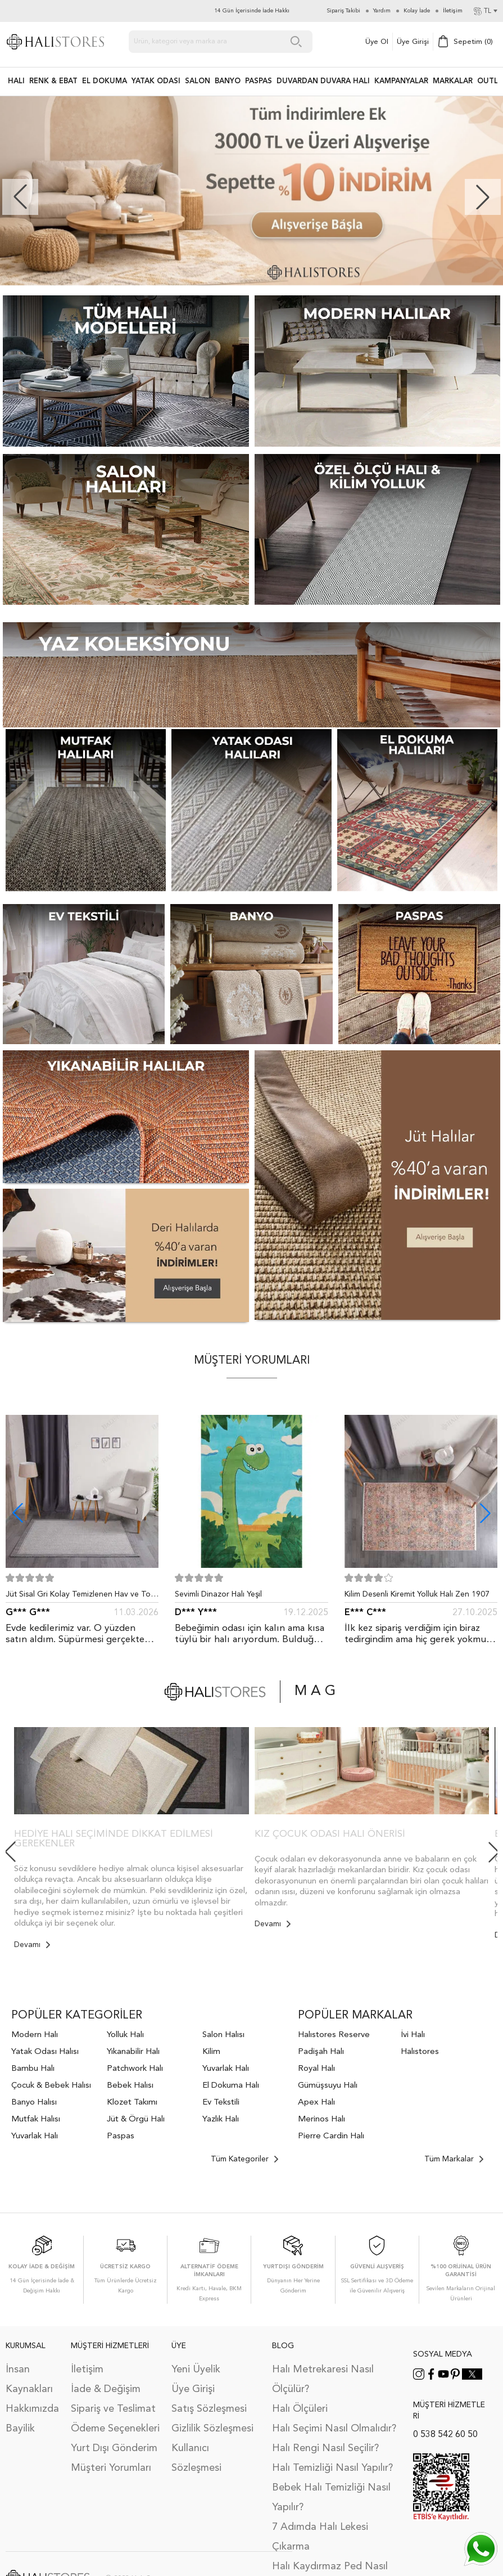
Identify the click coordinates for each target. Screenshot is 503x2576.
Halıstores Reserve (334, 2035)
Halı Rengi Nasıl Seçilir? (325, 2448)
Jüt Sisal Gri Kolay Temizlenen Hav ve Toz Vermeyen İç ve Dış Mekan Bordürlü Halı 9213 (80, 1596)
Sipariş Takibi (343, 11)
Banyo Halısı (34, 2102)
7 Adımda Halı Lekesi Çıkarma (320, 2537)
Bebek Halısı (130, 2086)
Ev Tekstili (220, 2102)
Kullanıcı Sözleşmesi (196, 2458)
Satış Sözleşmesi (209, 2409)
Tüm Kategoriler (244, 2159)
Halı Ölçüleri (300, 2409)
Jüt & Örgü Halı (136, 2119)
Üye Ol (376, 42)
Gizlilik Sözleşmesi (212, 2429)
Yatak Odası (156, 81)
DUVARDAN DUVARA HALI (323, 81)
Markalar (453, 81)
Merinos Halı (321, 2119)
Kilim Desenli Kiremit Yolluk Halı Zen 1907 (417, 1594)
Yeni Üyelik (195, 2369)
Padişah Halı (321, 2052)
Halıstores (420, 2052)
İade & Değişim (106, 2389)
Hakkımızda (32, 2409)
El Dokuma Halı (230, 2086)
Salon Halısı (223, 2035)
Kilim (211, 2052)
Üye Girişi (413, 42)
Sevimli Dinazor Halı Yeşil (218, 1594)
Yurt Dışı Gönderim (114, 2448)
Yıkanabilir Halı (133, 2052)
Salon (197, 81)
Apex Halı (316, 2102)
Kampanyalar (401, 81)
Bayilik (20, 2429)
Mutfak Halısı (35, 2119)
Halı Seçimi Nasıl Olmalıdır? (334, 2429)
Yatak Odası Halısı (45, 2052)
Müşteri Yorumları (111, 2468)
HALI (16, 81)
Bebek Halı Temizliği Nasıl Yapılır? (331, 2497)
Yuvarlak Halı (34, 2136)
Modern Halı (34, 2035)
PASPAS (258, 81)
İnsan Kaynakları (29, 2379)
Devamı (32, 1945)
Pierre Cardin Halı (331, 2136)
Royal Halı (316, 2069)
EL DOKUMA (104, 81)
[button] (483, 197)
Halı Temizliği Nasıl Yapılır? (332, 2468)
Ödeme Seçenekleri (115, 2429)
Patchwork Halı (135, 2069)
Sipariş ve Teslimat (113, 2409)
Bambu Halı (33, 2069)
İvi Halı (413, 2035)
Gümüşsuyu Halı (327, 2086)
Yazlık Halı (220, 2119)
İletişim (87, 2369)
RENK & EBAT (53, 81)
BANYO (228, 81)
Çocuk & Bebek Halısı (51, 2086)
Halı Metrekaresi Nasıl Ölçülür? (323, 2379)
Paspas (120, 2136)
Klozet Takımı (132, 2102)
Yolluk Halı (125, 2035)
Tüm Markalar (453, 2159)
